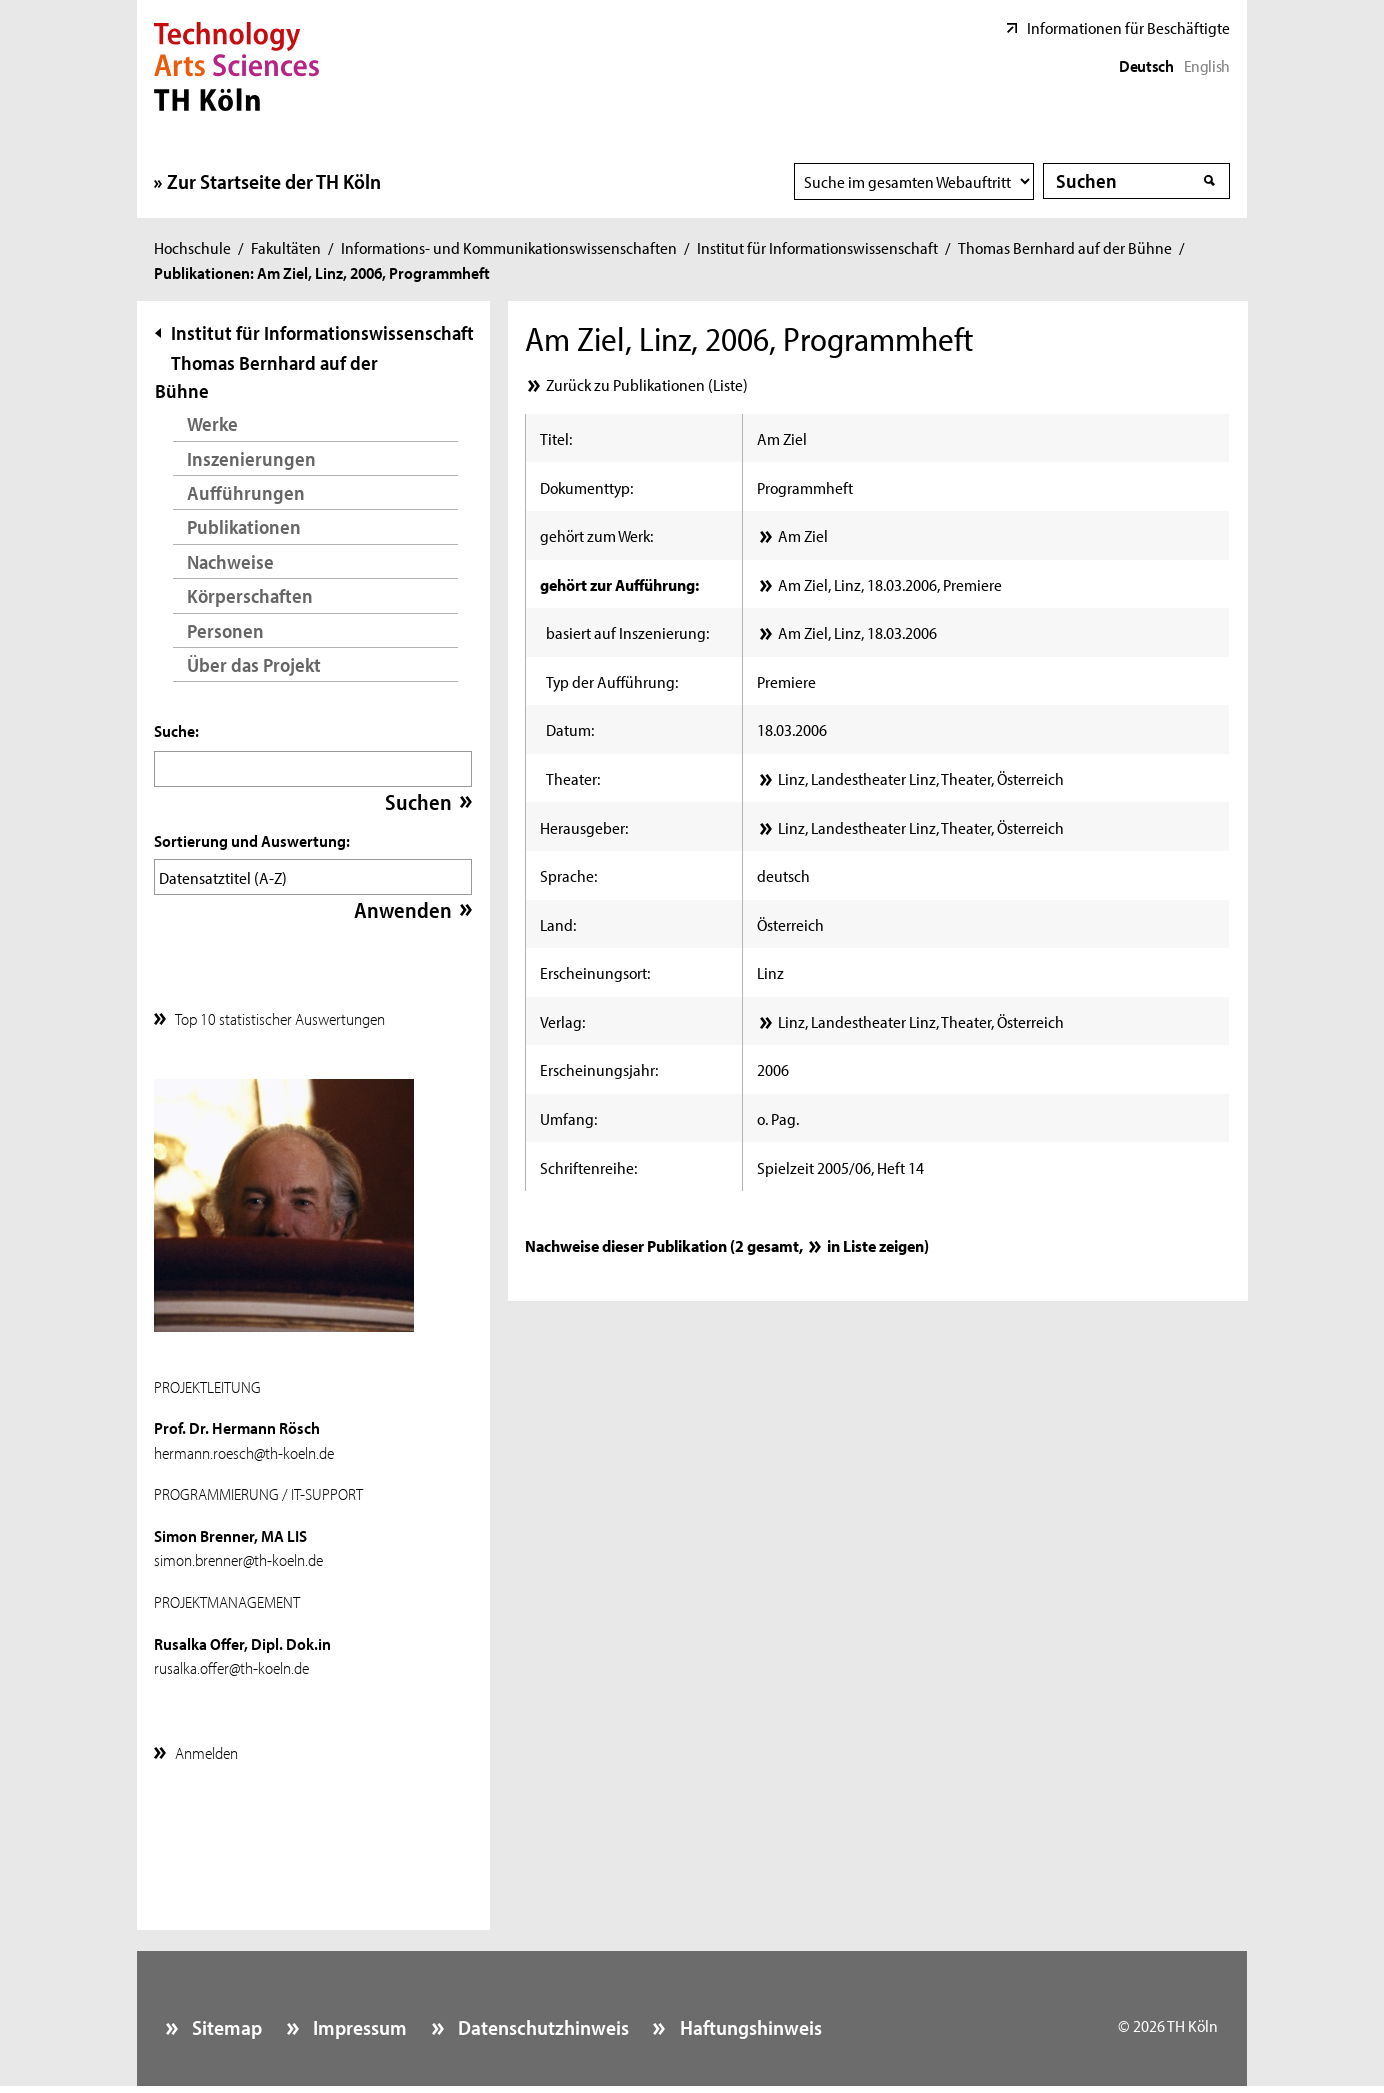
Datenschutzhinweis (541, 2022)
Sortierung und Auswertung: (252, 840)
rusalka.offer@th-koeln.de (231, 1662)
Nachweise (230, 561)
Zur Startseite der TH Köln (274, 181)
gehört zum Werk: (596, 535)
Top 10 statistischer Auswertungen (280, 1013)
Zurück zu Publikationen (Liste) (647, 384)
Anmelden (206, 1747)
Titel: (556, 438)
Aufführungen (246, 492)
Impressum (358, 2022)
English (1207, 65)
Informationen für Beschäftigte (1128, 27)
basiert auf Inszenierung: (627, 632)
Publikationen (244, 526)
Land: (558, 924)
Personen (225, 630)
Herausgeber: (584, 827)
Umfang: (568, 1118)
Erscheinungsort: (595, 972)
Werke (212, 423)
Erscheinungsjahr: (599, 1069)
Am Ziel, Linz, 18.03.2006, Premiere (890, 584)
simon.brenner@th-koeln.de (238, 1554)
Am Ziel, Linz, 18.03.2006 (857, 632)
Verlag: (562, 1021)
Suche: (176, 730)
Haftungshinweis (749, 2022)
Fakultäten (286, 247)
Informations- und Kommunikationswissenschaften (509, 247)
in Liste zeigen (875, 1245)
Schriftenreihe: (588, 1167)
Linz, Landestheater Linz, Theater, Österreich (921, 778)
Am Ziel (803, 535)
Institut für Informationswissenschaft (817, 247)
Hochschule (192, 247)
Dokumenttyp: (586, 487)
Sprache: (568, 875)
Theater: (573, 778)
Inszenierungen (251, 458)
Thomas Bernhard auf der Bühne (1065, 247)
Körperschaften (250, 595)
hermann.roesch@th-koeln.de (244, 1447)
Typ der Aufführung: (612, 681)
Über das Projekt (254, 664)
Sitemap (225, 2022)
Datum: (570, 729)
